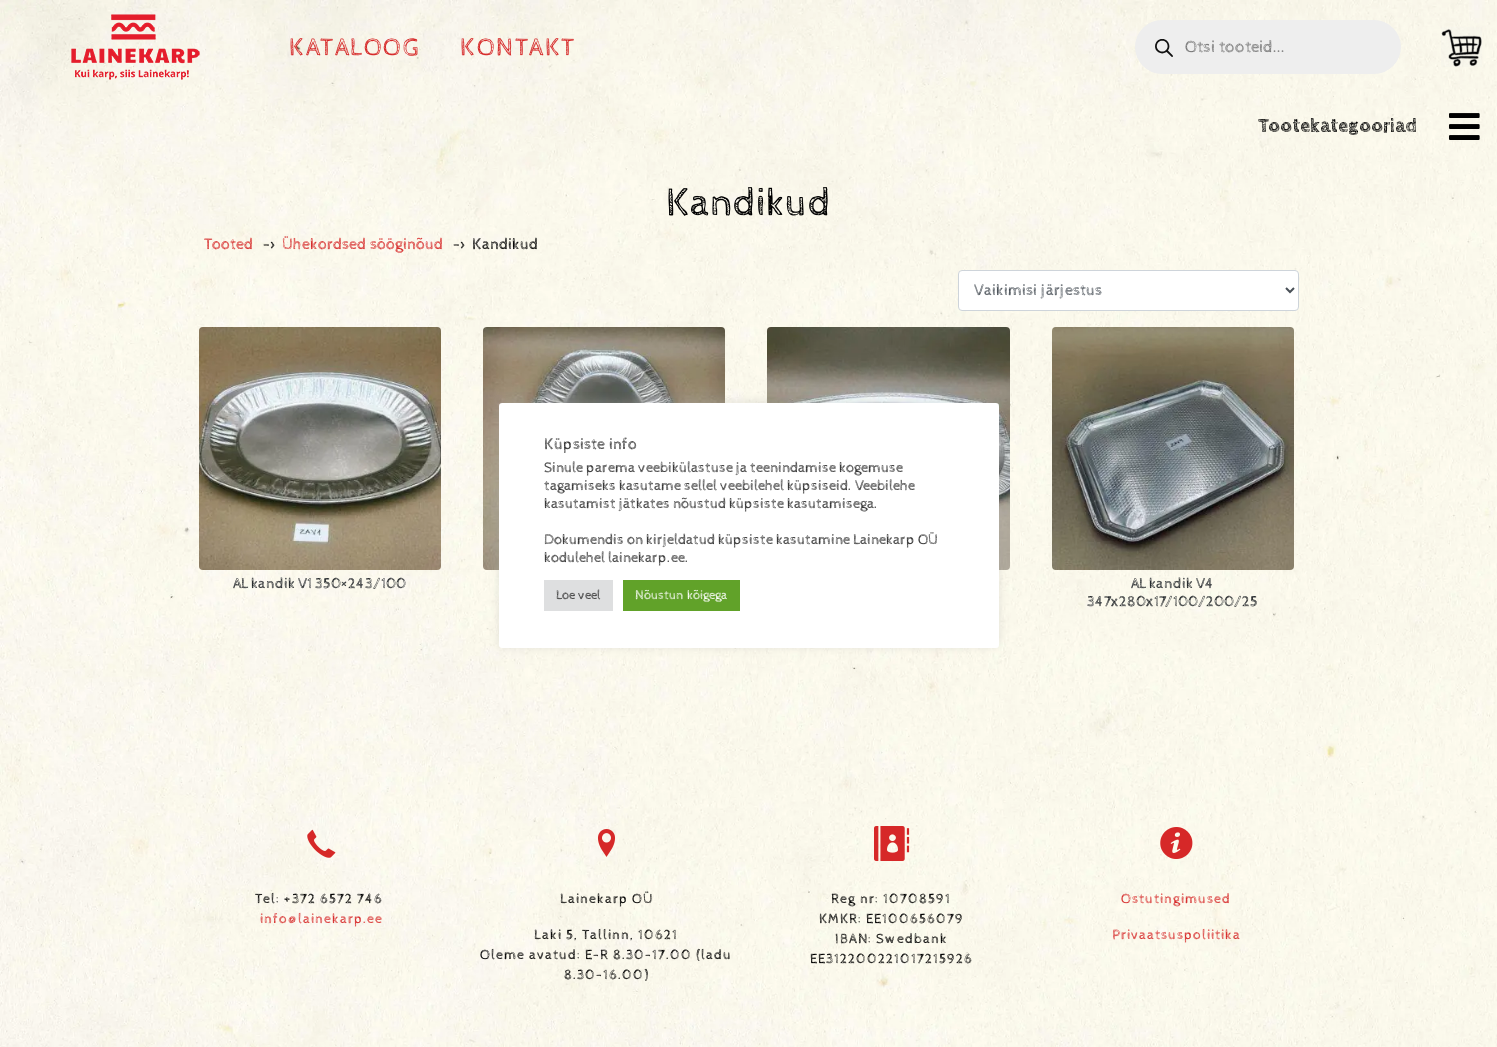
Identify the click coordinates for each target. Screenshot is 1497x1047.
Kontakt (518, 47)
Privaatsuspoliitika (1176, 935)
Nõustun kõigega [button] (681, 595)
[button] (1464, 126)
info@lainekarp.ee (321, 919)
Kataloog (354, 47)
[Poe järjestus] (1128, 290)
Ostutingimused (1176, 899)
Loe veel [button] (578, 595)
